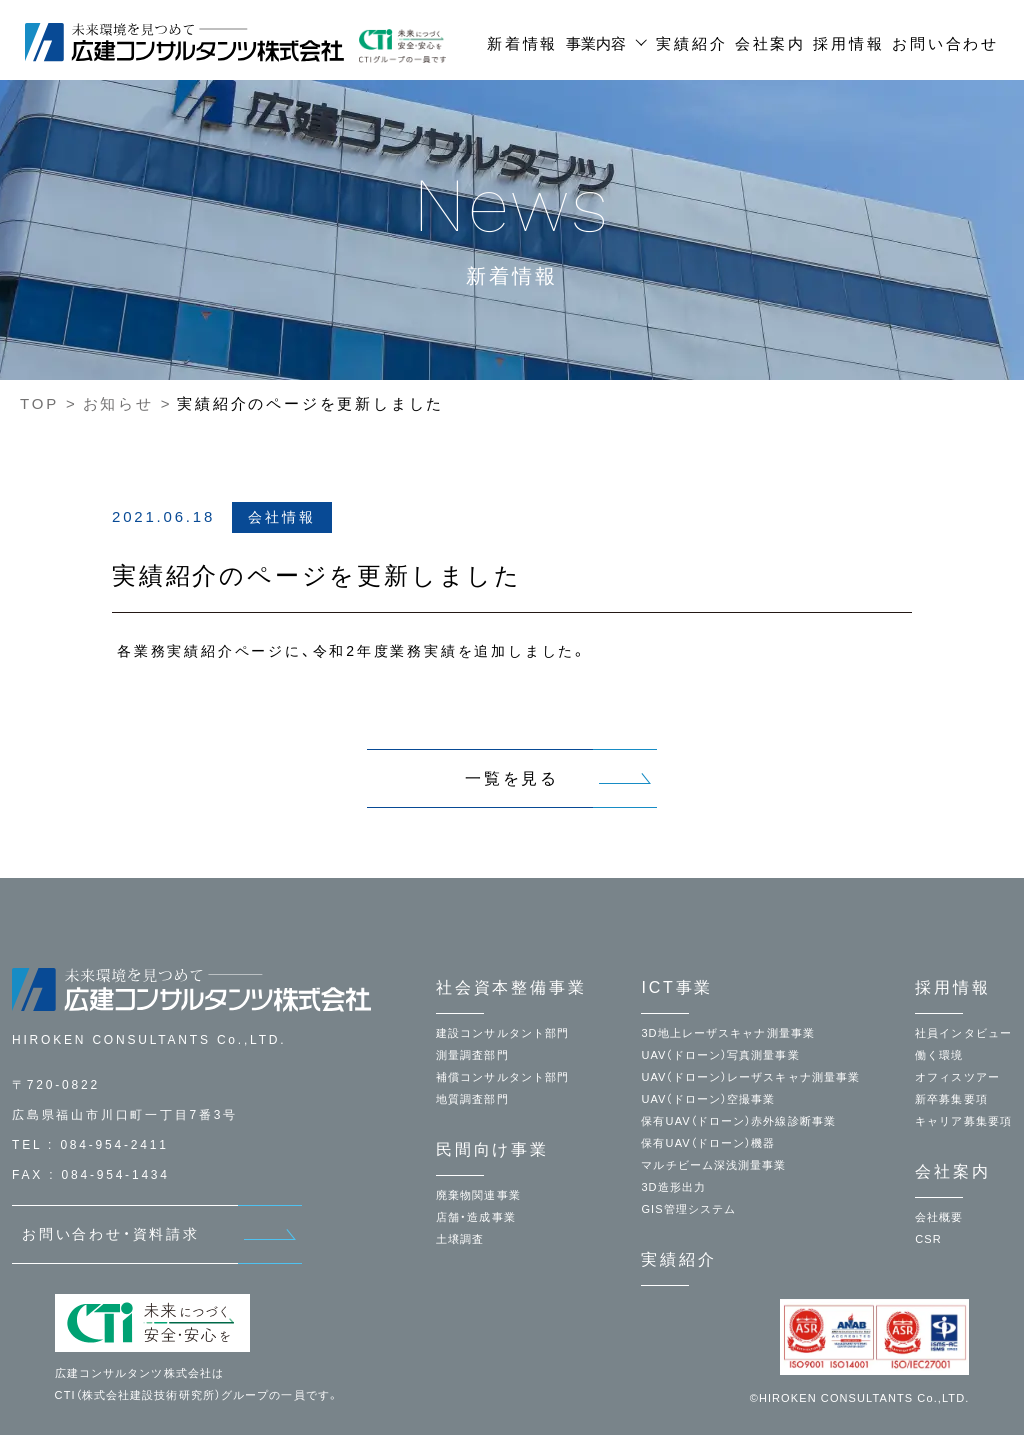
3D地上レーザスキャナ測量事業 (728, 1033)
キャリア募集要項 (963, 1121)
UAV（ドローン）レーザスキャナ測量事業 (750, 1077)
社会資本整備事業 (511, 987)
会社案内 (770, 43)
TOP (39, 403)
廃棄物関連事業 (478, 1195)
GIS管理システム (688, 1209)
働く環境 (939, 1055)
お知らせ (118, 403)
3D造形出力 (673, 1187)
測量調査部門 (472, 1055)
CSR (928, 1239)
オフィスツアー (957, 1077)
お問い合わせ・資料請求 (111, 1234)
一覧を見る (512, 778)
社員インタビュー (963, 1033)
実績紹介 (691, 43)
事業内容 (596, 43)
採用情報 (848, 43)
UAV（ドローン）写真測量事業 (720, 1055)
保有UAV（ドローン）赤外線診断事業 (738, 1121)
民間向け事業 (492, 1149)
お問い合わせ (945, 43)
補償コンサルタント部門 (502, 1077)
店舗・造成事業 (476, 1217)
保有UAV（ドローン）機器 (708, 1143)
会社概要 (939, 1217)
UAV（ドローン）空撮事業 (708, 1099)
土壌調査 (460, 1239)
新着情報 (522, 43)
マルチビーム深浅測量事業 (713, 1165)
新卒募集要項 (951, 1099)
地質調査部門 (472, 1099)
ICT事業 (677, 987)
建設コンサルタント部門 (502, 1033)
